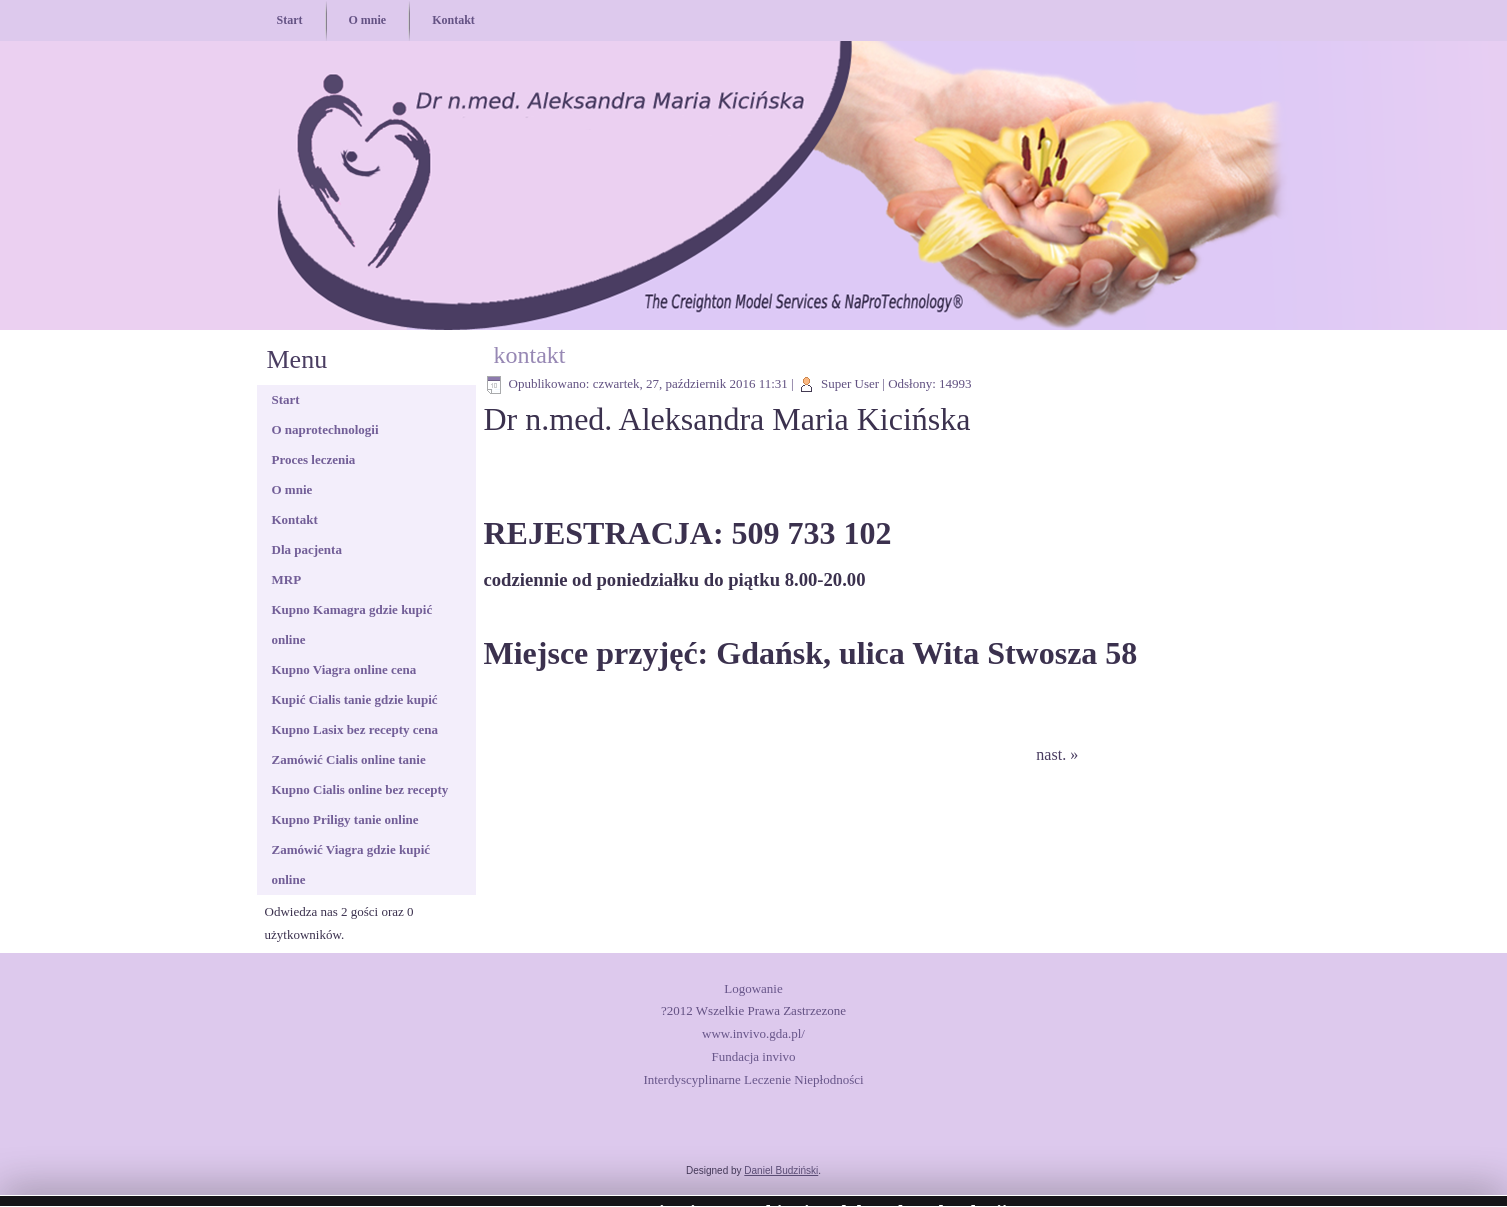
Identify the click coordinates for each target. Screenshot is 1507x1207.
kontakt (530, 355)
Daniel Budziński (781, 1170)
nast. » (1057, 754)
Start (290, 20)
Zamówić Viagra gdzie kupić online (351, 864)
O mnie (368, 20)
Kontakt (453, 20)
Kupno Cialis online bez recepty (360, 789)
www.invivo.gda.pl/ (753, 1033)
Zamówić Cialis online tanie (349, 759)
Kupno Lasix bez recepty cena (355, 729)
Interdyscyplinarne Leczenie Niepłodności (753, 1079)
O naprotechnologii (325, 429)
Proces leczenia (314, 459)
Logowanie (753, 988)
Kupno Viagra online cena (344, 669)
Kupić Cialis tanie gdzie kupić (355, 699)
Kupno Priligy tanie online (345, 819)
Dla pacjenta (307, 549)
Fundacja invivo (753, 1056)
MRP (287, 579)
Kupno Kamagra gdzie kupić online (352, 624)
